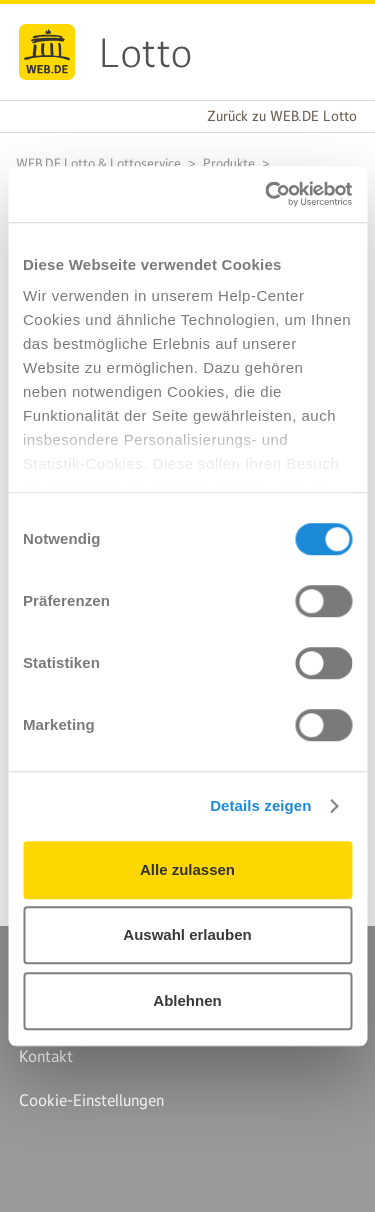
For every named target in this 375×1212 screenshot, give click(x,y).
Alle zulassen (187, 869)
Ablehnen (187, 1000)
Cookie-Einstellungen (91, 1100)
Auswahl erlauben (187, 934)
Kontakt (46, 1056)
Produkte (229, 163)
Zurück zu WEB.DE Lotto (282, 116)
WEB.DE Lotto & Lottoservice (98, 163)
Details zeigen (260, 805)
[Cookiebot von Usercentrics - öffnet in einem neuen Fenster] (267, 194)
